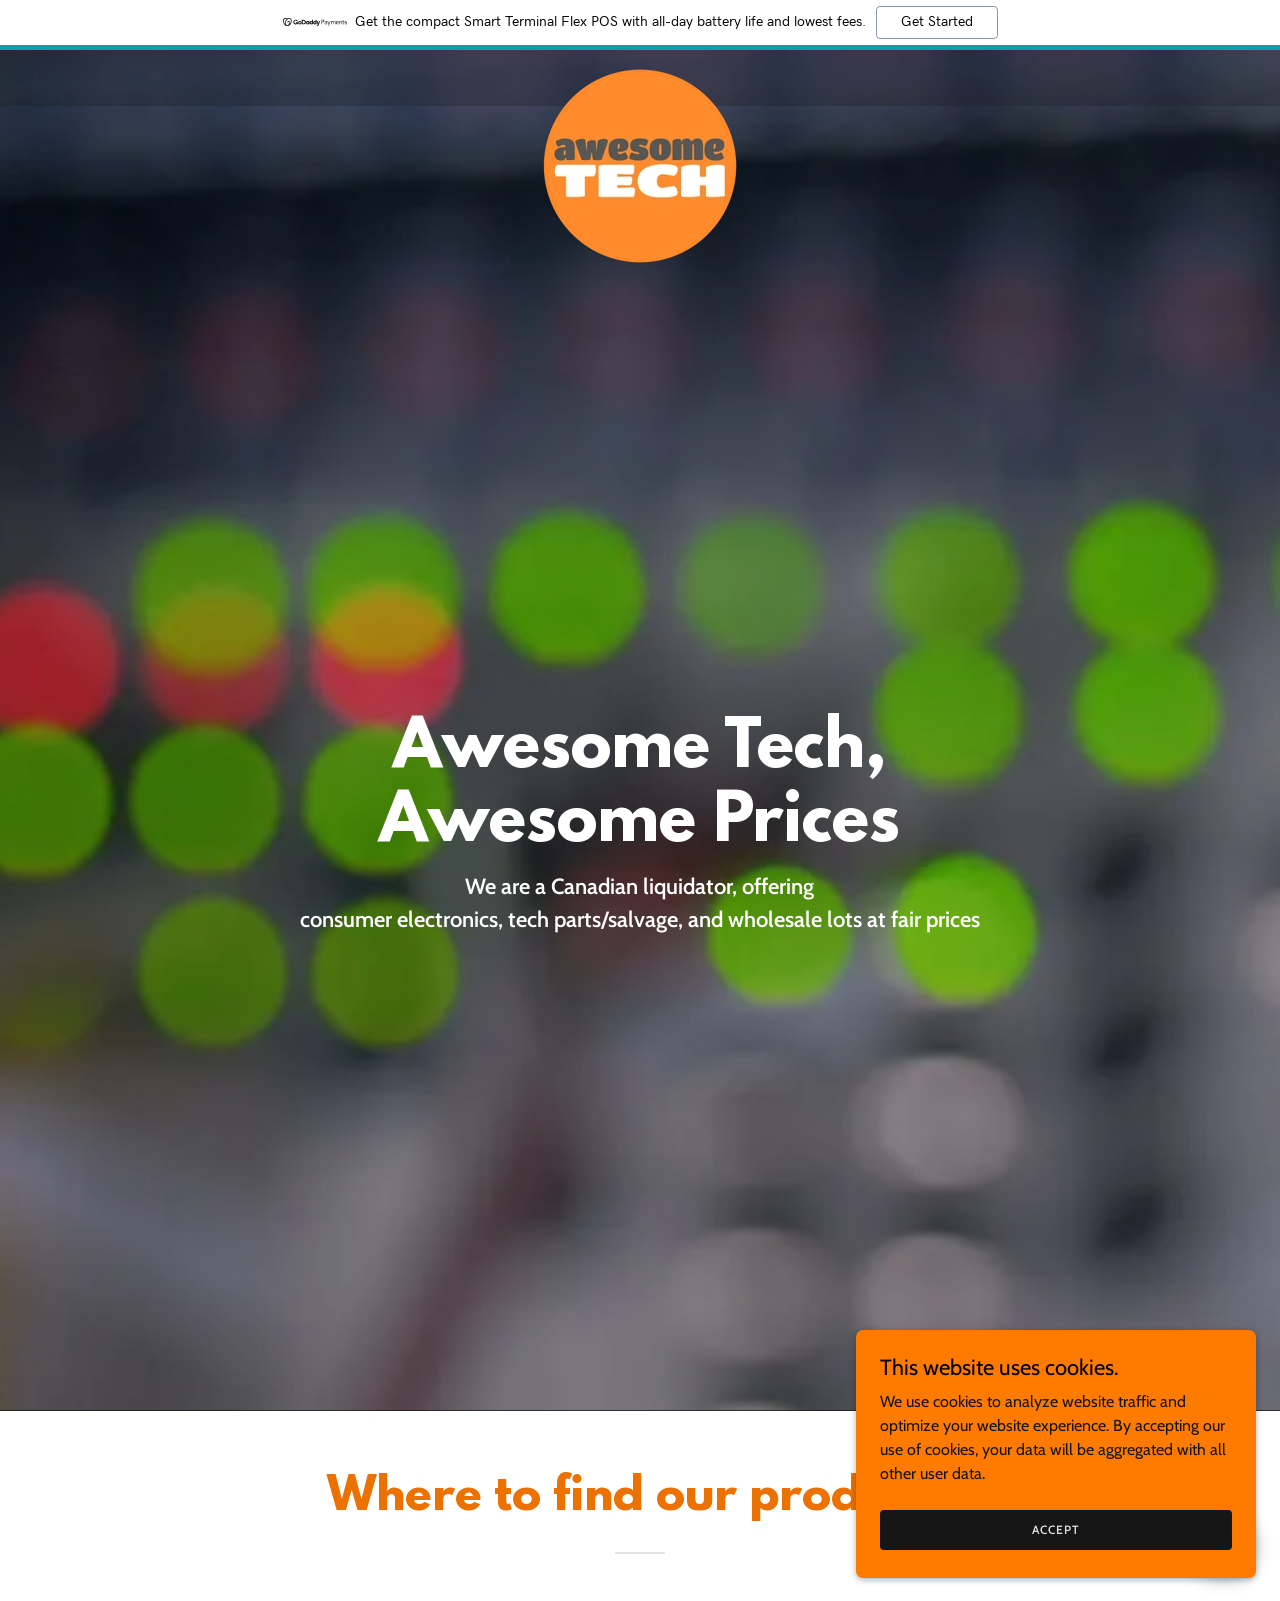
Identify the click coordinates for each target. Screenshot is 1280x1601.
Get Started (937, 22)
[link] (640, 74)
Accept (1055, 1529)
